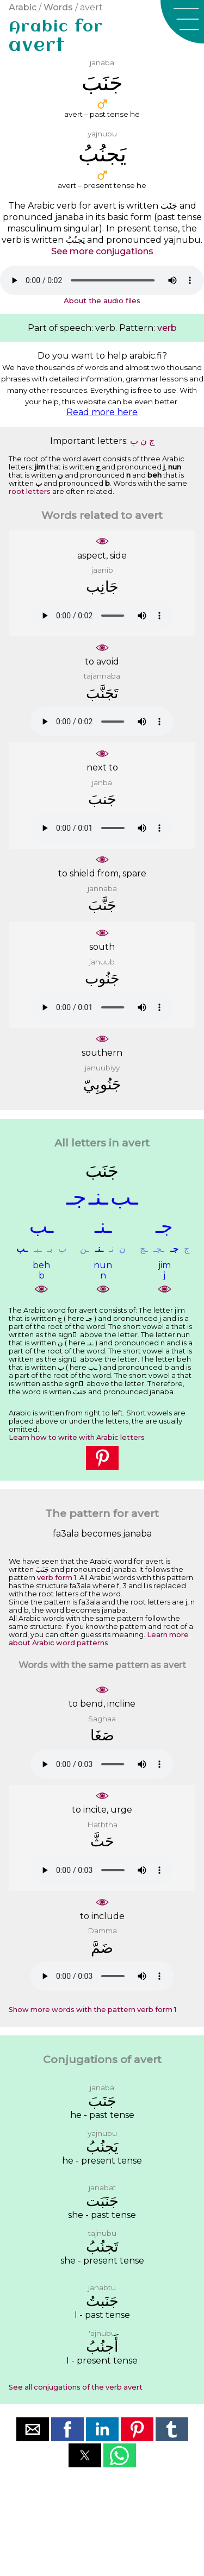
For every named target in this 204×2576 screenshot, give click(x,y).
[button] (182, 21)
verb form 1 (56, 1578)
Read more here (102, 412)
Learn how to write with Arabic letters (77, 1437)
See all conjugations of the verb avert (76, 2387)
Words (58, 7)
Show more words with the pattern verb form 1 (92, 2009)
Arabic (22, 7)
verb (167, 328)
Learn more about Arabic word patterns (99, 1639)
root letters (30, 491)
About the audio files (102, 300)
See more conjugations (102, 251)
